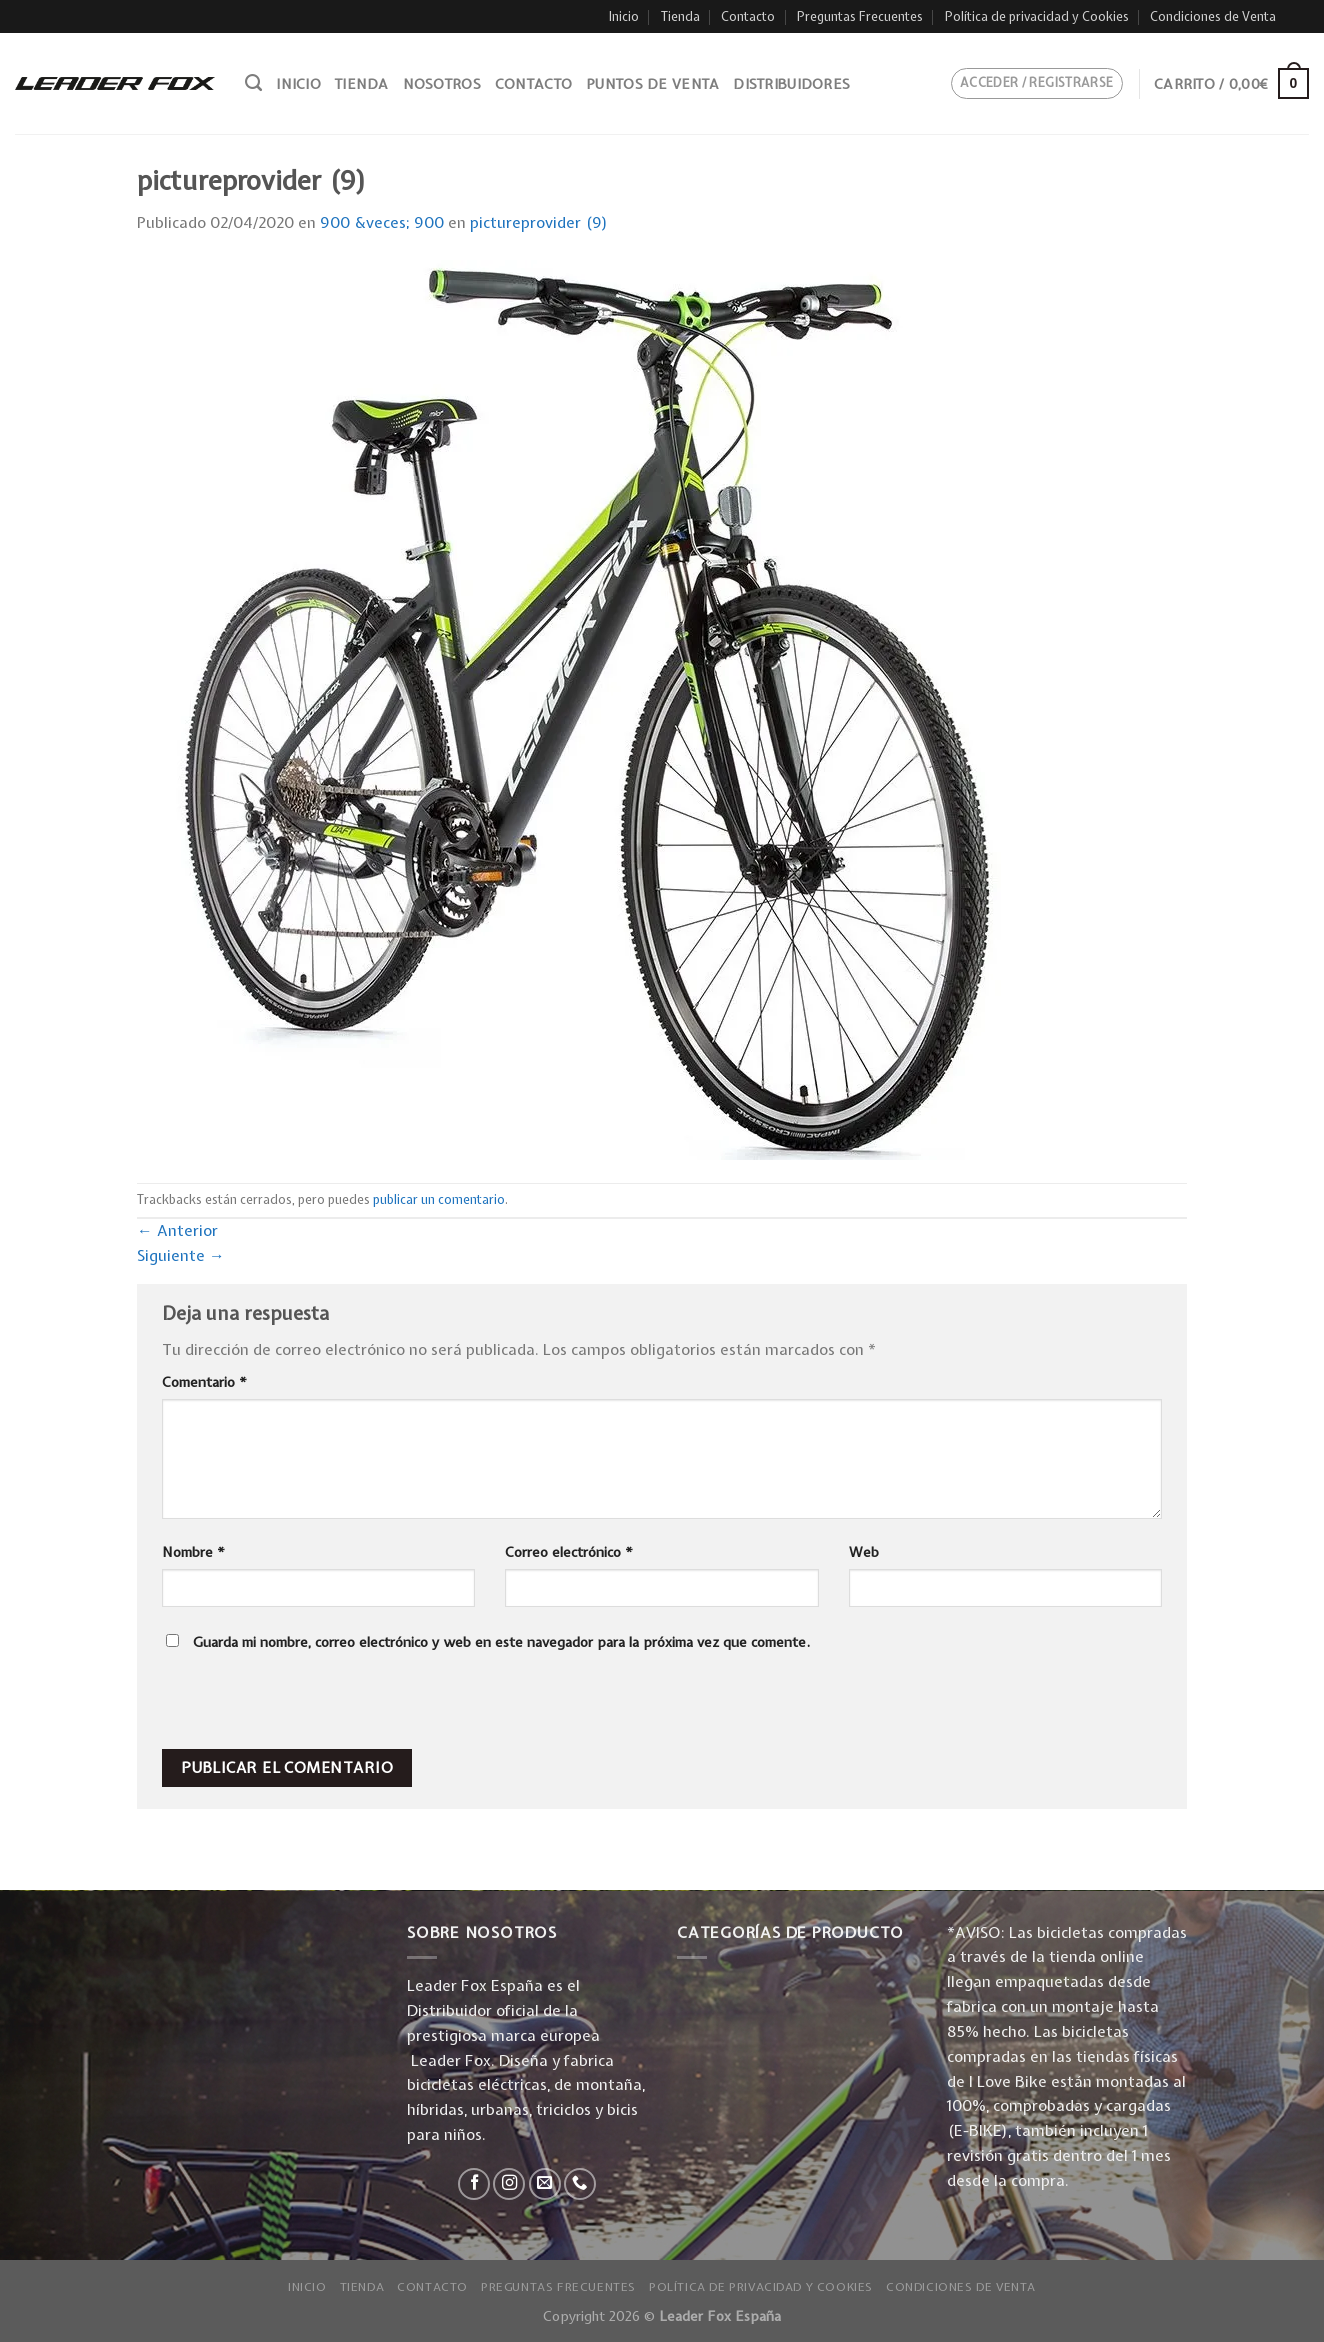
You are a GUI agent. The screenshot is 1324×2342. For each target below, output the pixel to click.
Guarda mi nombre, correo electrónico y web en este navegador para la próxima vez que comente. (501, 1642)
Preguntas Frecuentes (860, 16)
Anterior (177, 1230)
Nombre (193, 1552)
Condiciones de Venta (1213, 16)
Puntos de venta (652, 84)
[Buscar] (253, 83)
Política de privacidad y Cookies (1037, 16)
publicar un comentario (439, 1199)
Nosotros (442, 84)
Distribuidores (791, 84)
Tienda (680, 16)
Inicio (624, 16)
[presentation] (298, 1706)
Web (864, 1552)
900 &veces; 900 (382, 222)
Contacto (748, 16)
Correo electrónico (569, 1552)
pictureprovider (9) (539, 222)
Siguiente (181, 1255)
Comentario (204, 1382)
